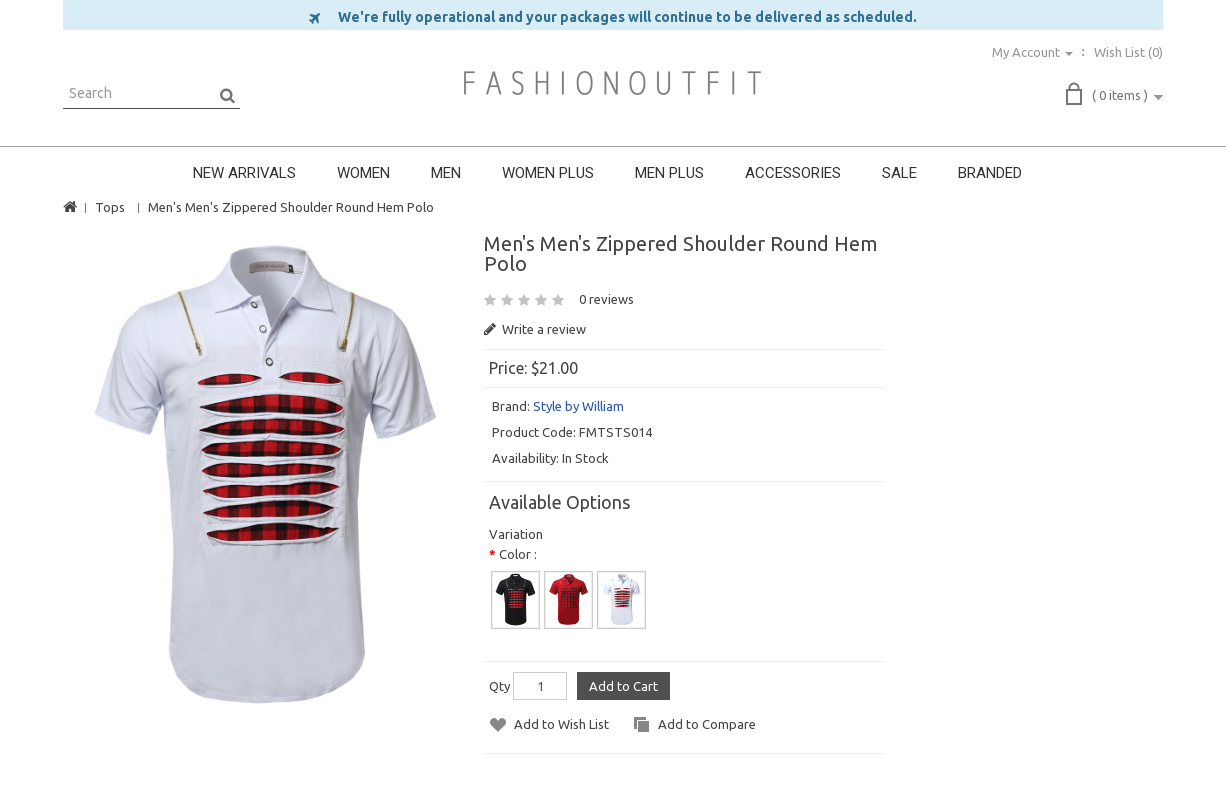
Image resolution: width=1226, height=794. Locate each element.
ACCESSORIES (793, 173)
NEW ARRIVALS (244, 173)
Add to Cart (623, 686)
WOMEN (363, 173)
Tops (110, 207)
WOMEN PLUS (548, 173)
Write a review (535, 329)
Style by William (578, 406)
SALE (899, 173)
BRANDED (990, 173)
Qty (499, 686)
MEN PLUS (669, 173)
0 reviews (606, 299)
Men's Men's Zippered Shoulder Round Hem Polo (291, 207)
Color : (518, 554)
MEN (446, 173)
